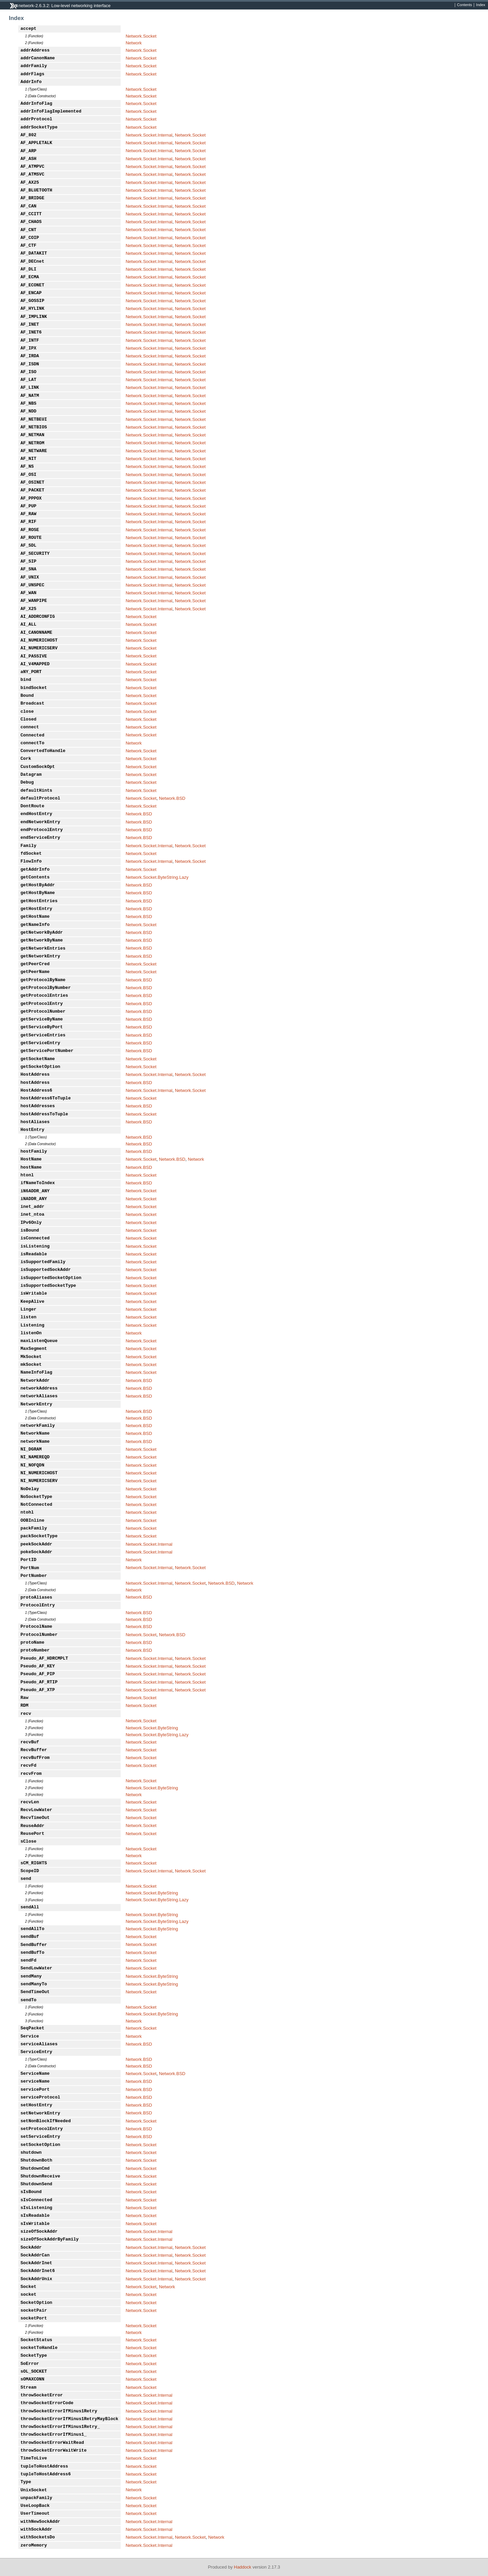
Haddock (242, 2567)
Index (480, 5)
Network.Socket (141, 36)
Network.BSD (172, 798)
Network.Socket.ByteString (152, 1727)
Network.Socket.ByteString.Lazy (157, 877)
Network (134, 42)
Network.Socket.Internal (149, 135)
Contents (464, 5)
